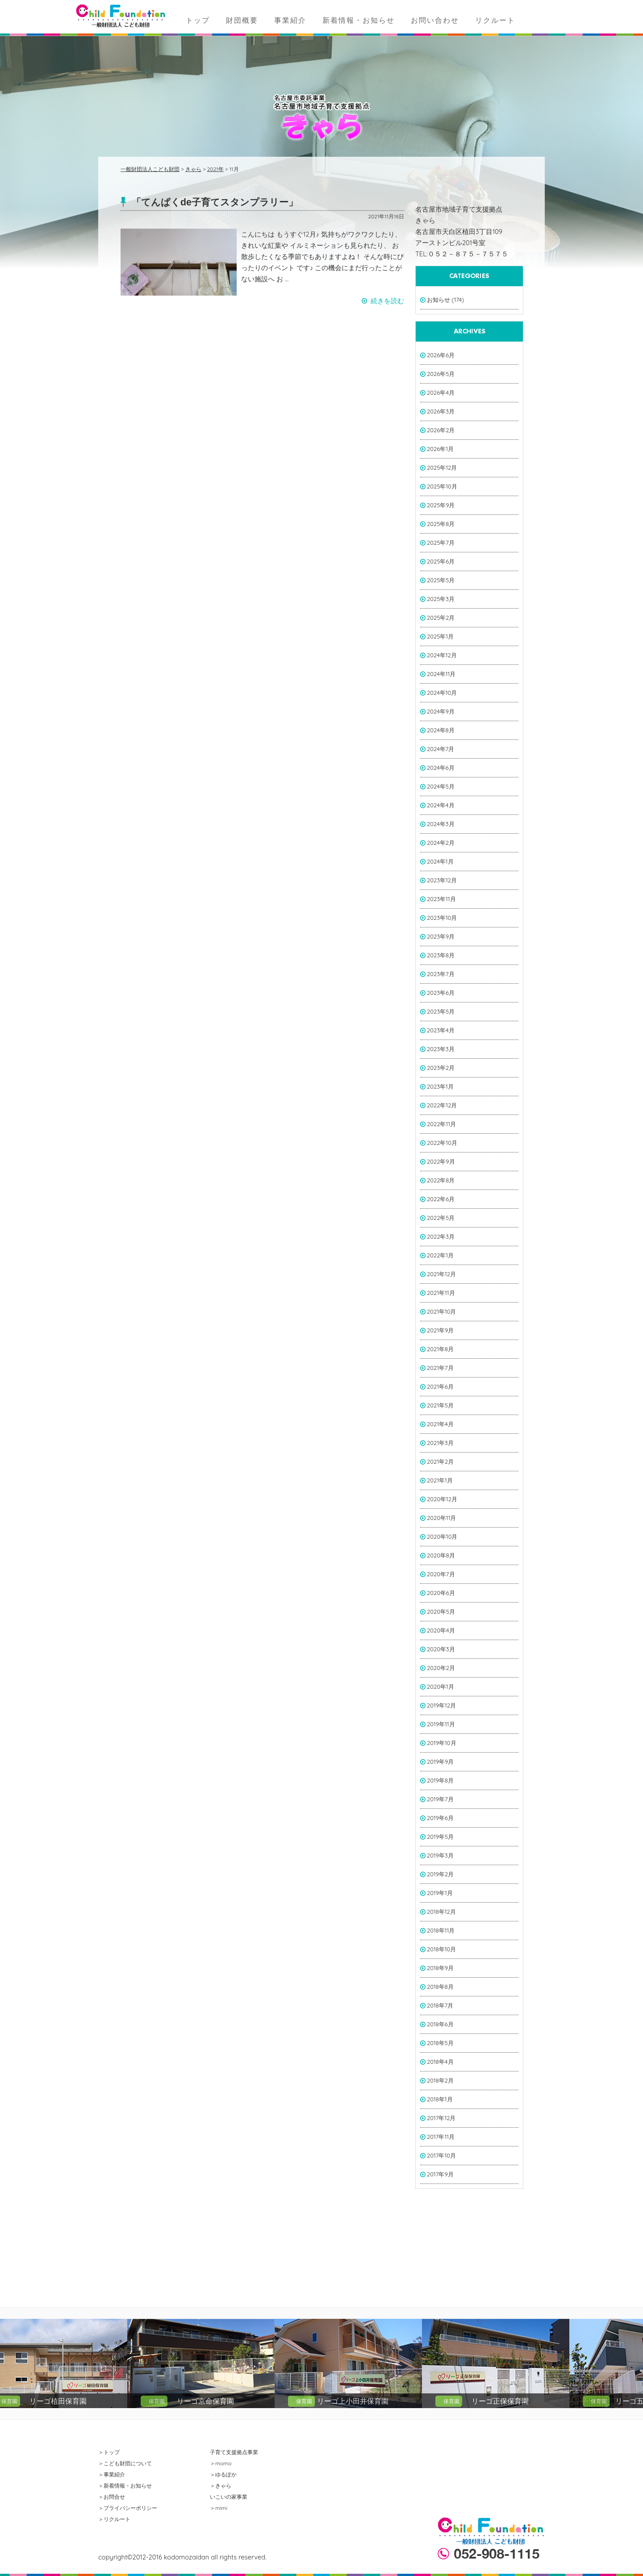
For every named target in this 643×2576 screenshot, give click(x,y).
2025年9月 (441, 505)
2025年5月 (441, 580)
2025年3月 (441, 598)
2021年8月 (440, 1349)
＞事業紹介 (111, 2474)
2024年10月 (442, 692)
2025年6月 (441, 561)
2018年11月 (441, 1930)
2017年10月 (441, 2155)
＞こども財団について (125, 2463)
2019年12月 (441, 1705)
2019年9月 (440, 1761)
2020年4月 (441, 1630)
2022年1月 (440, 1255)
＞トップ (109, 2452)
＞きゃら (220, 2485)
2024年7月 (440, 748)
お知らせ (438, 299)
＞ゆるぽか (223, 2474)
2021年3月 (440, 1442)
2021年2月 (440, 1461)
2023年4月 (441, 1030)
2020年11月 (441, 1517)
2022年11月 (441, 1123)
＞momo (220, 2463)
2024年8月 (441, 730)
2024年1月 (440, 861)
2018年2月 (440, 2080)
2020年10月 (442, 1536)
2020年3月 (441, 1649)
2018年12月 (441, 1911)
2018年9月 (440, 1967)
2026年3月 (441, 411)
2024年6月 (441, 767)
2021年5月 (440, 1405)
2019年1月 (440, 1892)
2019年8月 (440, 1780)
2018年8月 (440, 1986)
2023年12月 (442, 880)
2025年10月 (442, 486)
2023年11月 (441, 898)
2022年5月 (441, 1217)
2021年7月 (440, 1367)
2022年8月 (441, 1180)
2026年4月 (441, 392)
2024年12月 (442, 655)
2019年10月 (441, 1742)
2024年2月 (441, 842)
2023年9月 (441, 936)
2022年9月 (441, 1161)
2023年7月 (441, 973)
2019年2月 (440, 1874)
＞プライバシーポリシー (127, 2508)
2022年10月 (442, 1142)
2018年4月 (440, 2061)
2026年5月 (441, 373)
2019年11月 (441, 1724)
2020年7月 (441, 1574)
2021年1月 (440, 1480)
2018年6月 (440, 2024)
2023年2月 (441, 1067)
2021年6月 (440, 1386)
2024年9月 (441, 711)
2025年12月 (442, 467)
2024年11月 (441, 673)
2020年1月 (440, 1686)
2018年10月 (441, 1949)
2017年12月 (441, 2117)
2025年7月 (441, 542)
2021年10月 (441, 1311)
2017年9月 (440, 2174)
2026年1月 (440, 448)
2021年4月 (440, 1424)
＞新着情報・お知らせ (125, 2485)
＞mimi (218, 2508)
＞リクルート (114, 2519)
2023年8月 (441, 955)
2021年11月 (441, 1292)
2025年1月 (440, 636)
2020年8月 (441, 1555)
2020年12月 (442, 1499)
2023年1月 (440, 1086)
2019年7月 (440, 1799)
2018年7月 (440, 2005)
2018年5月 (440, 2042)
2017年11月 (441, 2136)
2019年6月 (440, 1817)
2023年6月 (441, 992)
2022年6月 (441, 1198)
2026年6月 (441, 355)
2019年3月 (440, 1855)
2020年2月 (441, 1667)
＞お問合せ (111, 2496)
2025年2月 (441, 617)
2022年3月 (441, 1236)
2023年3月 (441, 1048)
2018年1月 (440, 2099)
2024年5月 (441, 786)
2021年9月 (440, 1330)
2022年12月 (442, 1105)
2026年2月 (441, 430)
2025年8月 (441, 523)
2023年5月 (441, 1011)
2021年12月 (441, 1274)
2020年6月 (441, 1592)
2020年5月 (441, 1611)
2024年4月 (441, 805)
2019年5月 (440, 1836)
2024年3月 (441, 823)
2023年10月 (442, 917)
